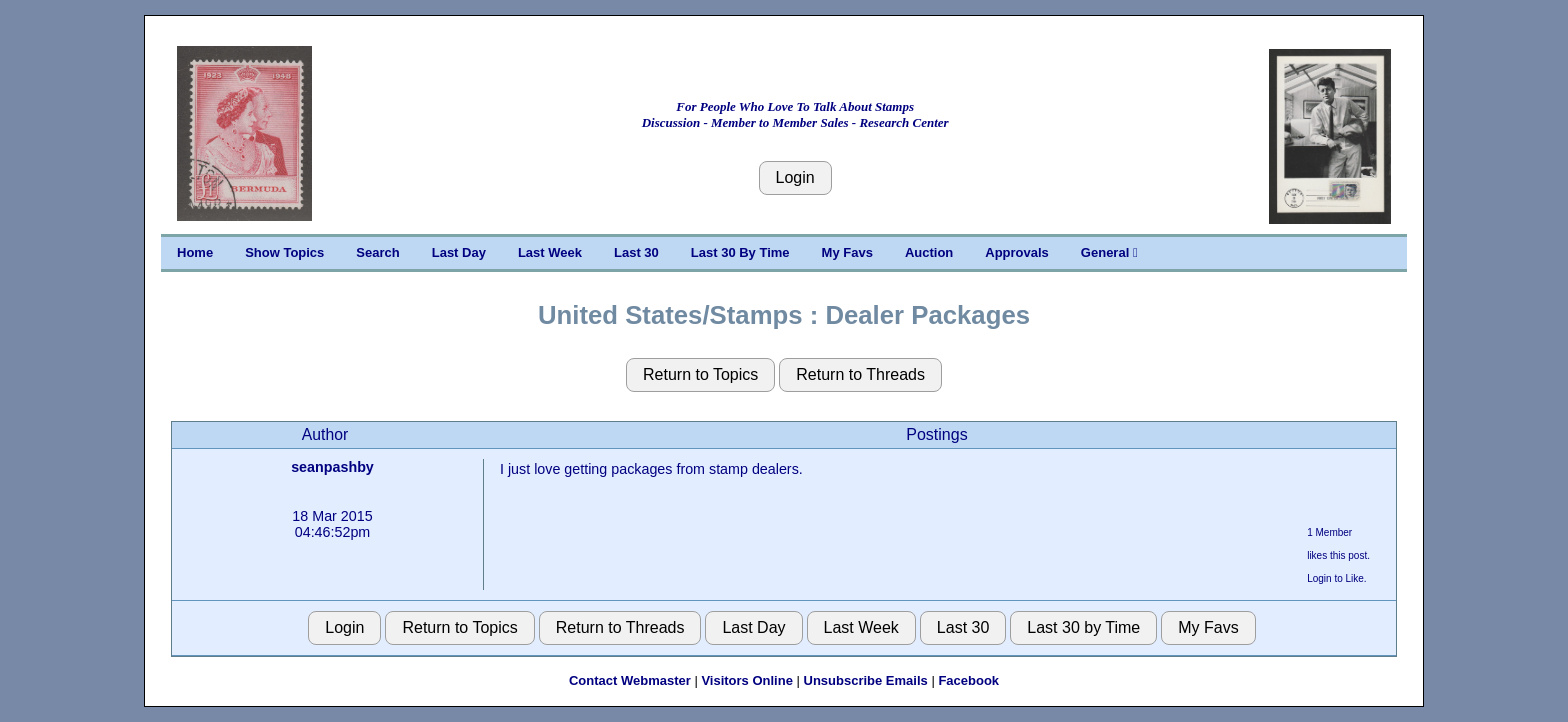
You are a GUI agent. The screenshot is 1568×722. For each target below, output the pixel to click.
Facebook (968, 680)
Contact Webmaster (630, 680)
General (1109, 252)
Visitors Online (747, 680)
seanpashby (332, 467)
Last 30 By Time (740, 252)
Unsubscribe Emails (866, 680)
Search (377, 252)
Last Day (459, 252)
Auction (929, 252)
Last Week (550, 252)
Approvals (1017, 252)
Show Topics (284, 252)
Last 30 (636, 252)
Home (195, 252)
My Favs (847, 252)
